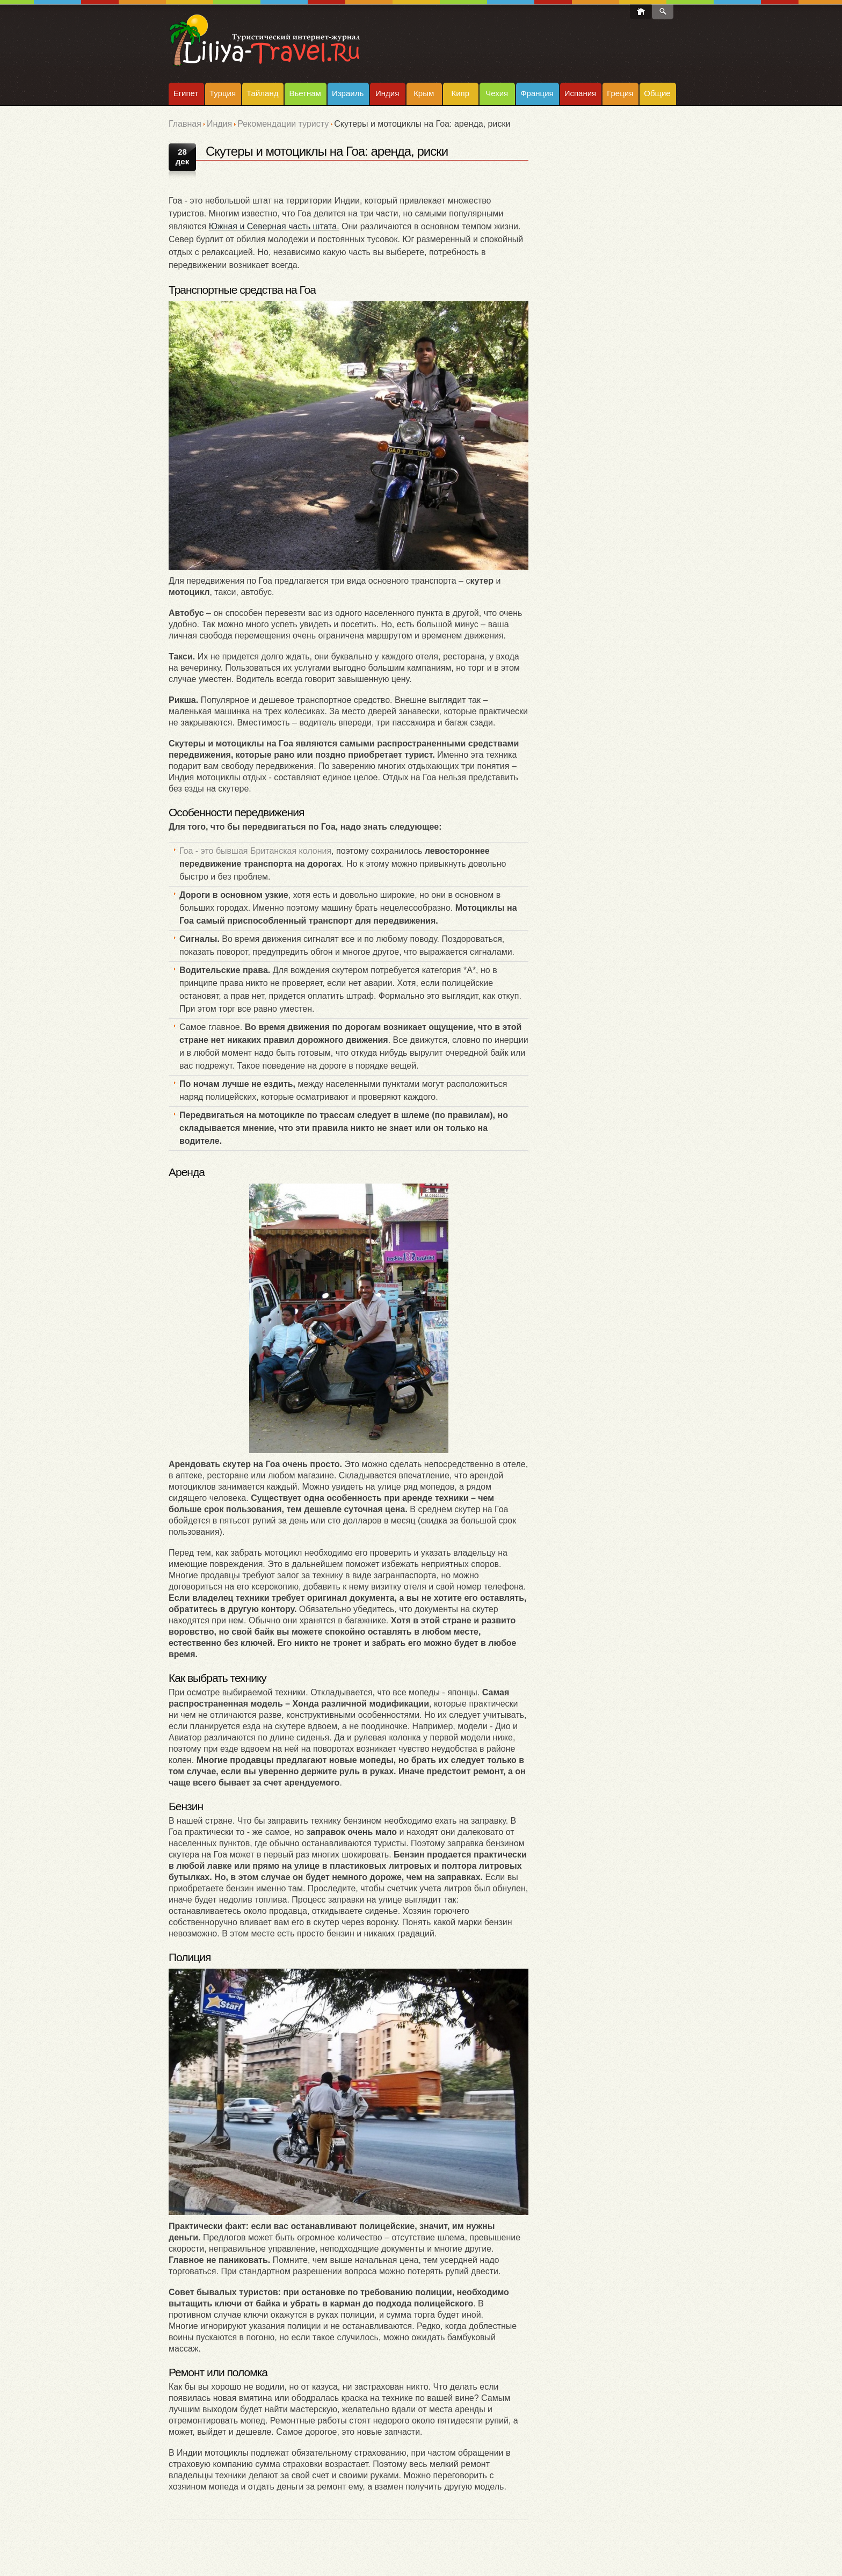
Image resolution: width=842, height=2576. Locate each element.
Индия (387, 93)
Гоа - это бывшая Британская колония (255, 850)
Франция (536, 93)
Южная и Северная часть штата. (274, 226)
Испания (580, 93)
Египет (186, 93)
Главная (185, 123)
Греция (620, 93)
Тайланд (262, 93)
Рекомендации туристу (283, 123)
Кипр (460, 93)
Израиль (348, 93)
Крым (423, 93)
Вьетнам (305, 93)
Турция (222, 93)
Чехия (496, 93)
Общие (657, 93)
